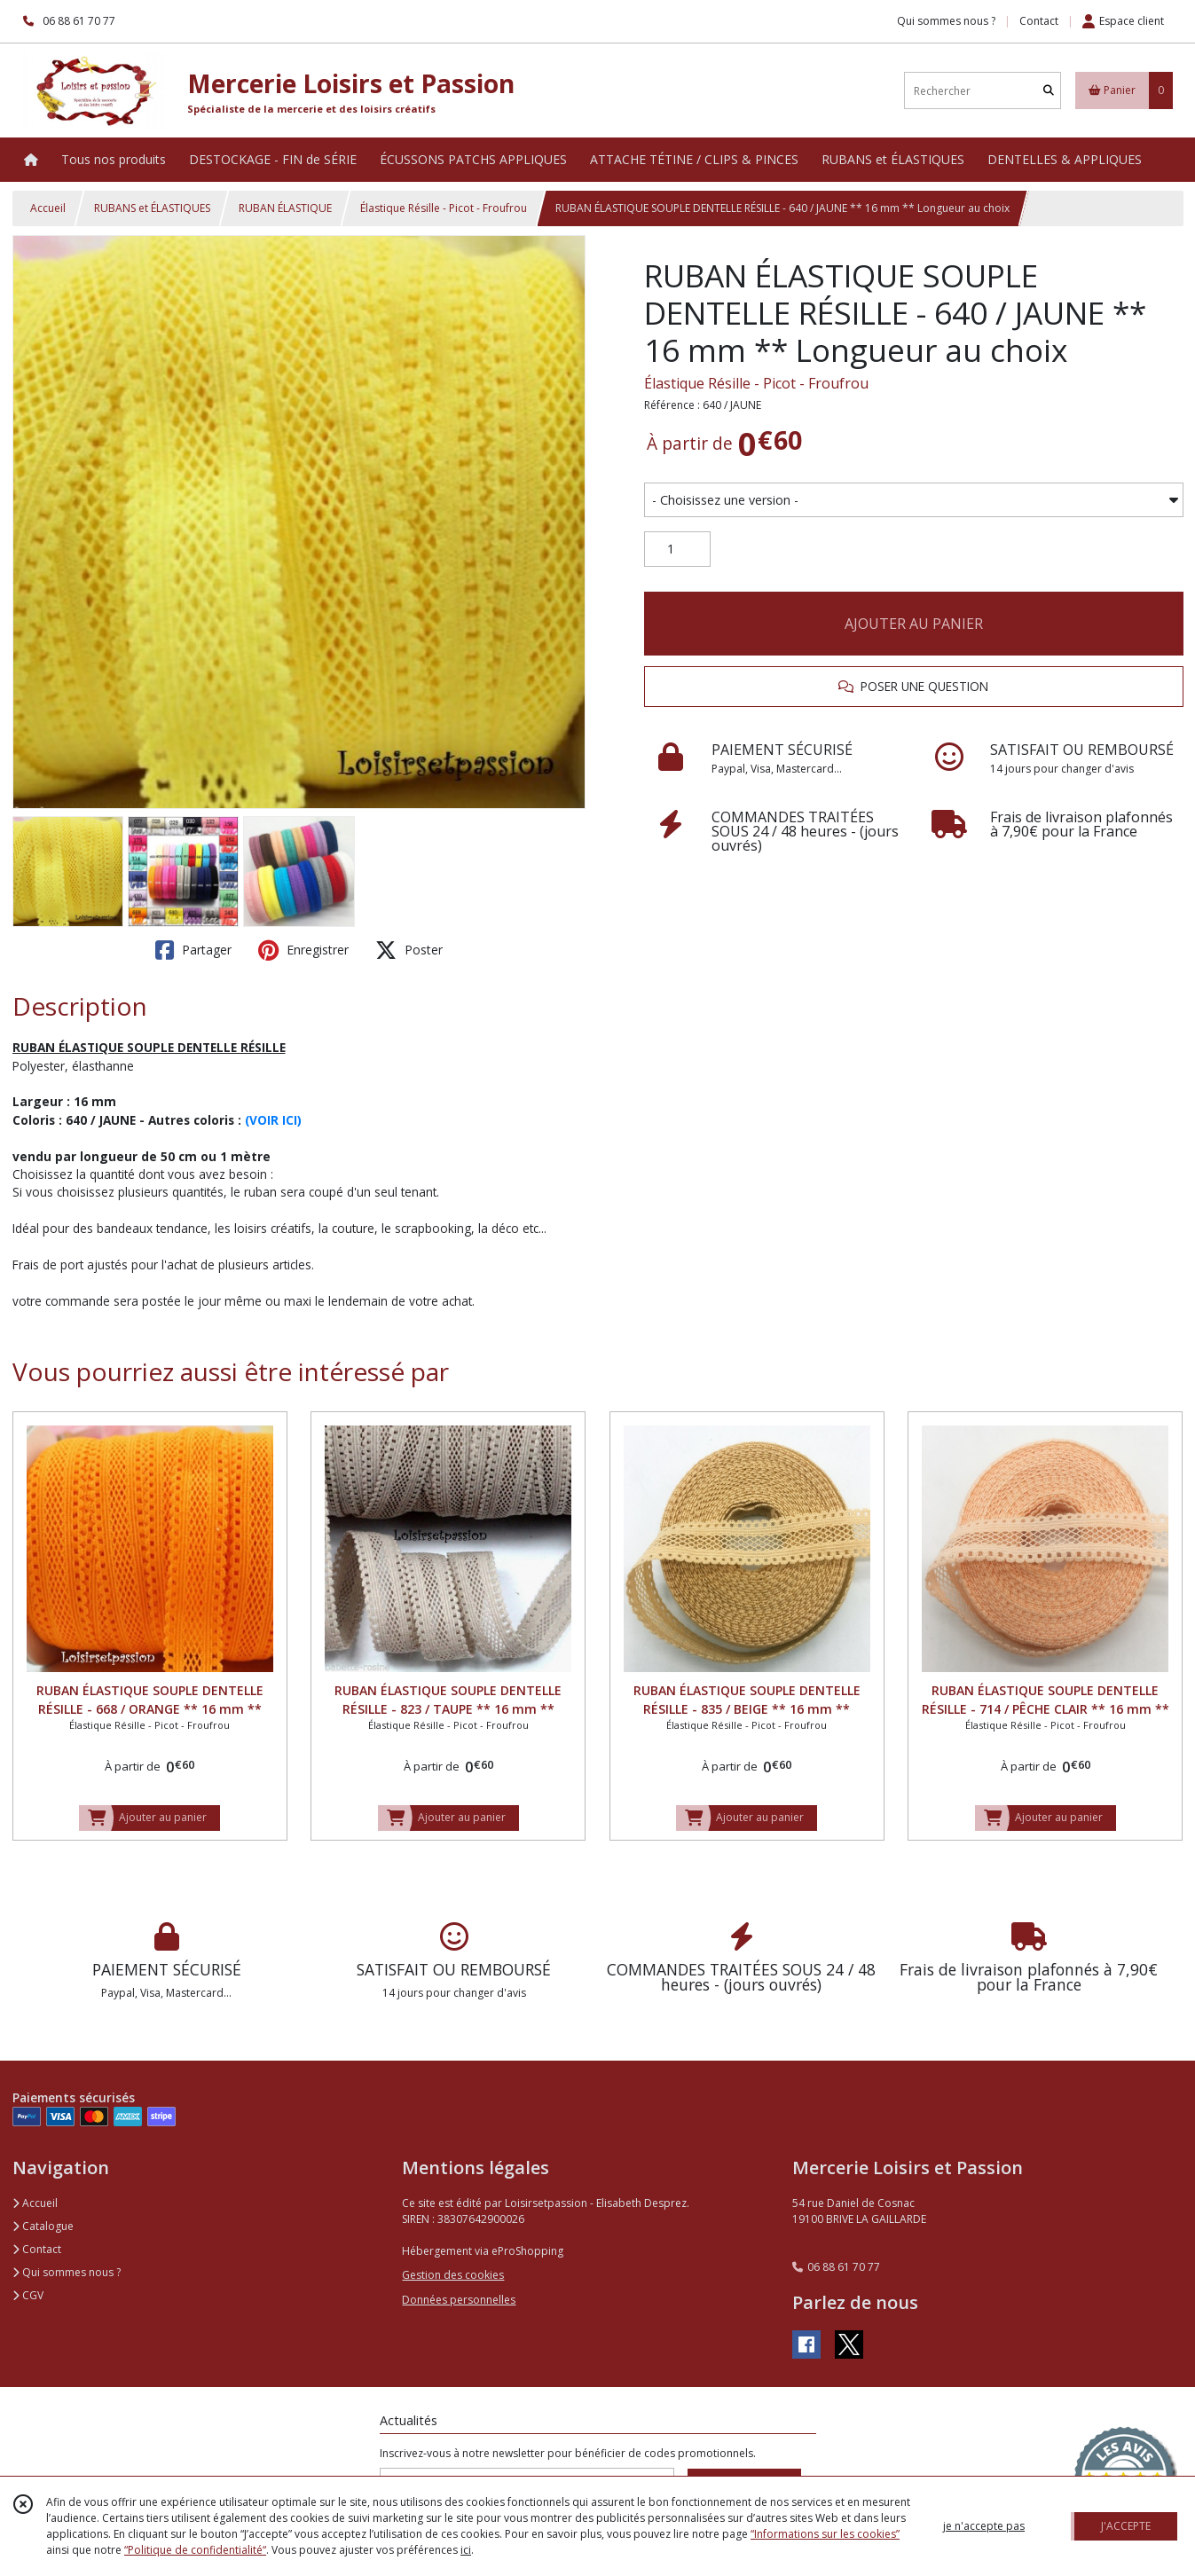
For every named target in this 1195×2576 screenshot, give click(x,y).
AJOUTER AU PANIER (914, 623)
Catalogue (43, 2226)
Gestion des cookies (453, 2274)
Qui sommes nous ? (66, 2272)
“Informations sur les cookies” (825, 2533)
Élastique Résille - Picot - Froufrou (443, 208)
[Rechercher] (1048, 91)
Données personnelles (458, 2299)
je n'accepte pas (984, 2525)
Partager (193, 950)
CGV (27, 2295)
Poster (409, 950)
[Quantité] (677, 549)
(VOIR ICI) (273, 1119)
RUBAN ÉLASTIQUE (285, 208)
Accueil (48, 208)
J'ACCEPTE (1126, 2525)
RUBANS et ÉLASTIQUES (152, 208)
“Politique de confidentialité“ (195, 2549)
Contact (1038, 20)
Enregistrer (303, 950)
